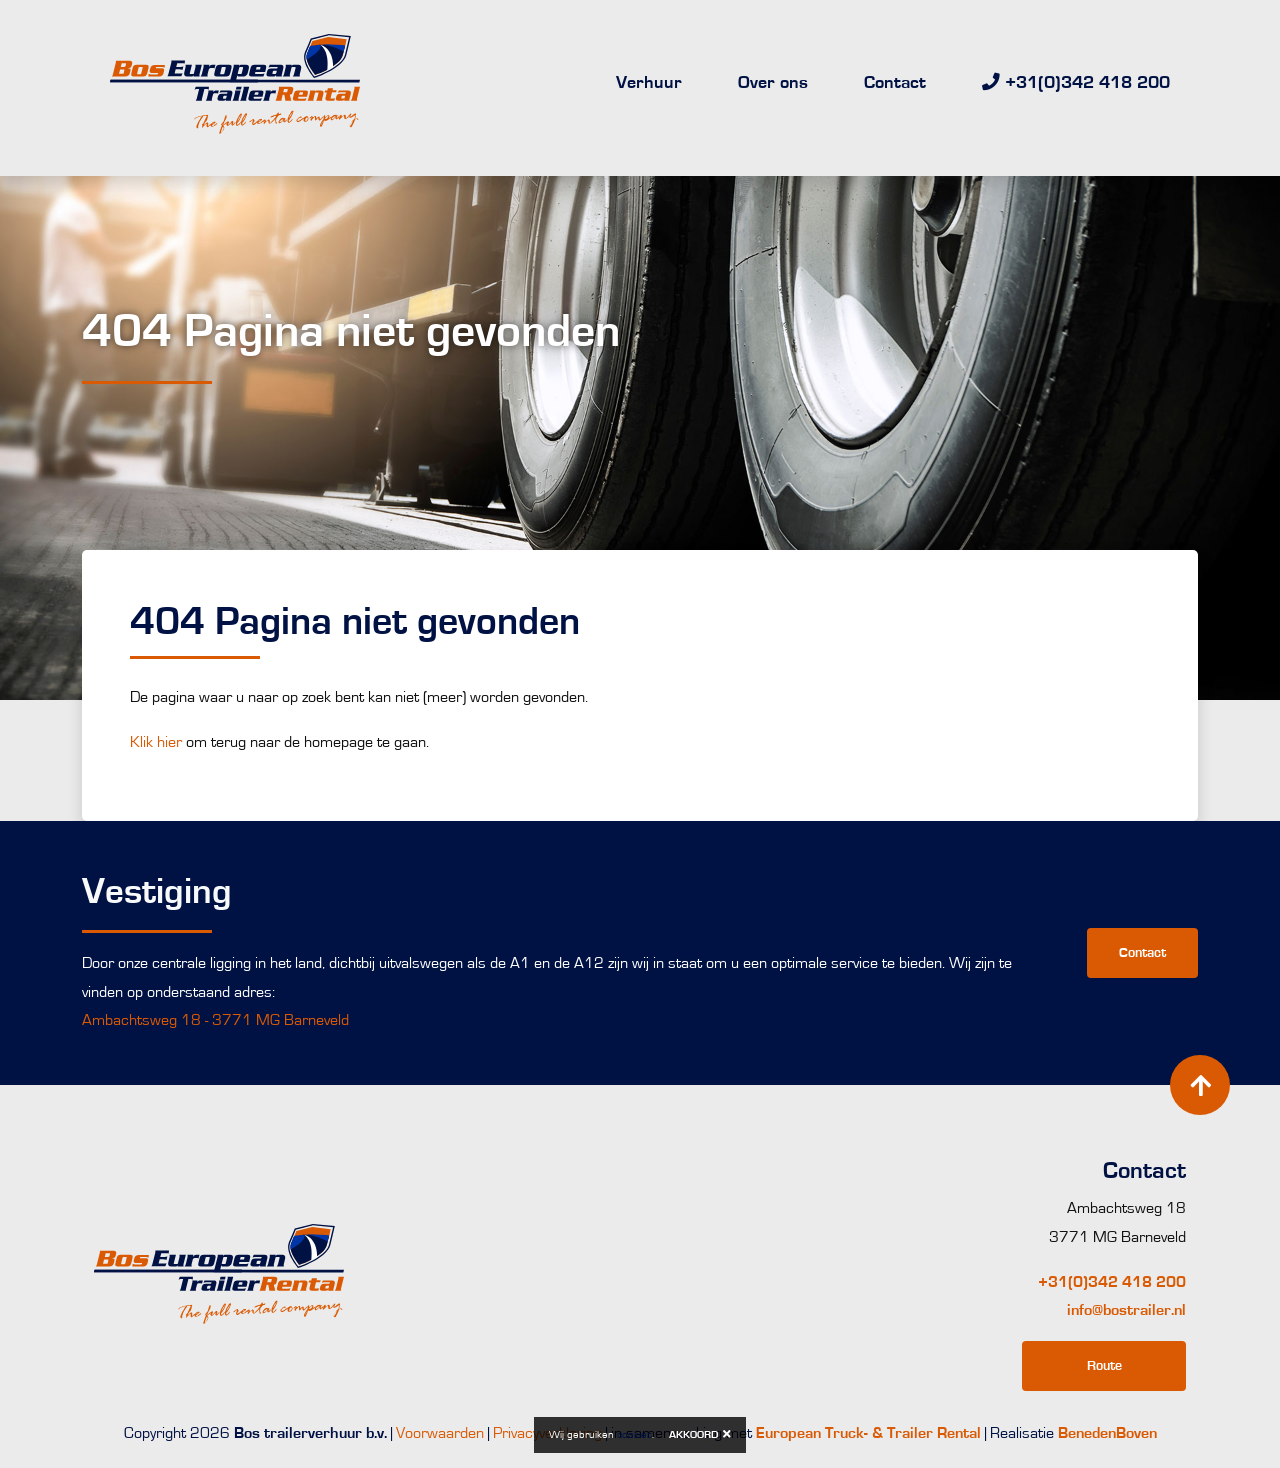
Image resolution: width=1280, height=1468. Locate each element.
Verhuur (649, 83)
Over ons (773, 83)
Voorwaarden (440, 1433)
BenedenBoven (1107, 1433)
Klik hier (155, 742)
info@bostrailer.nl (1126, 1310)
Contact (895, 83)
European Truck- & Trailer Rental (868, 1433)
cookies (634, 1434)
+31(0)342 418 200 (1112, 1282)
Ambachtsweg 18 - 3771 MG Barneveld (215, 1020)
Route (1104, 1365)
